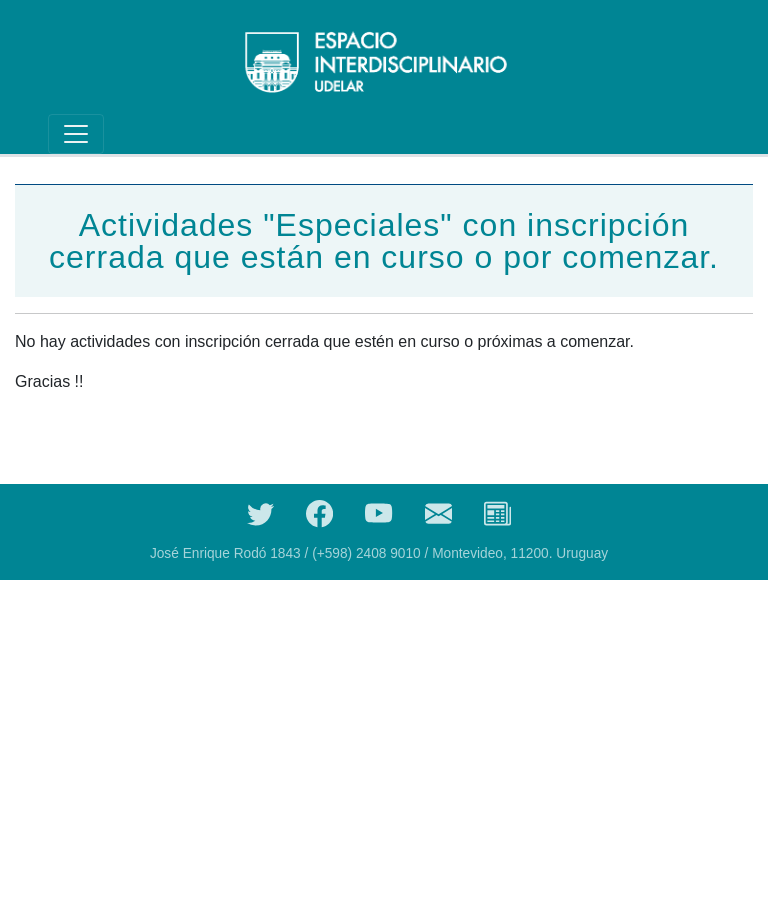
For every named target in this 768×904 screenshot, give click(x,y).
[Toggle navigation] (76, 134)
